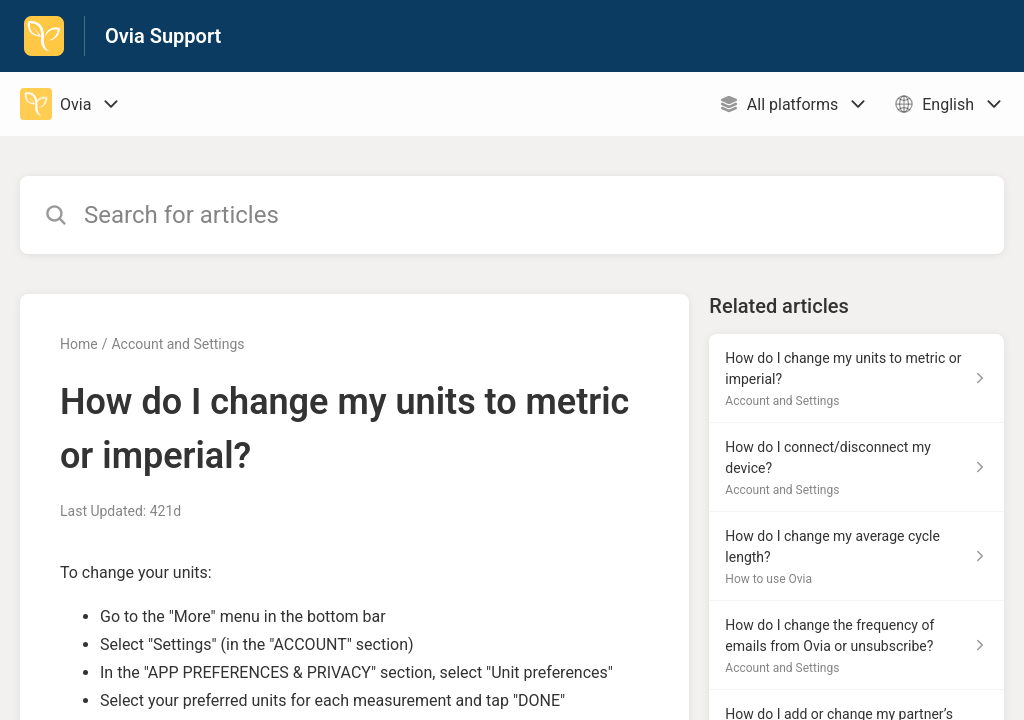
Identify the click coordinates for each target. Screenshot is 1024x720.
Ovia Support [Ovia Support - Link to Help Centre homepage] (163, 36)
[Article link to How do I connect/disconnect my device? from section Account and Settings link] (856, 467)
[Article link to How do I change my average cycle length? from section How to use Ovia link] (856, 556)
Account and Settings (177, 344)
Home (79, 344)
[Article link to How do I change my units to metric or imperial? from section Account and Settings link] (856, 378)
